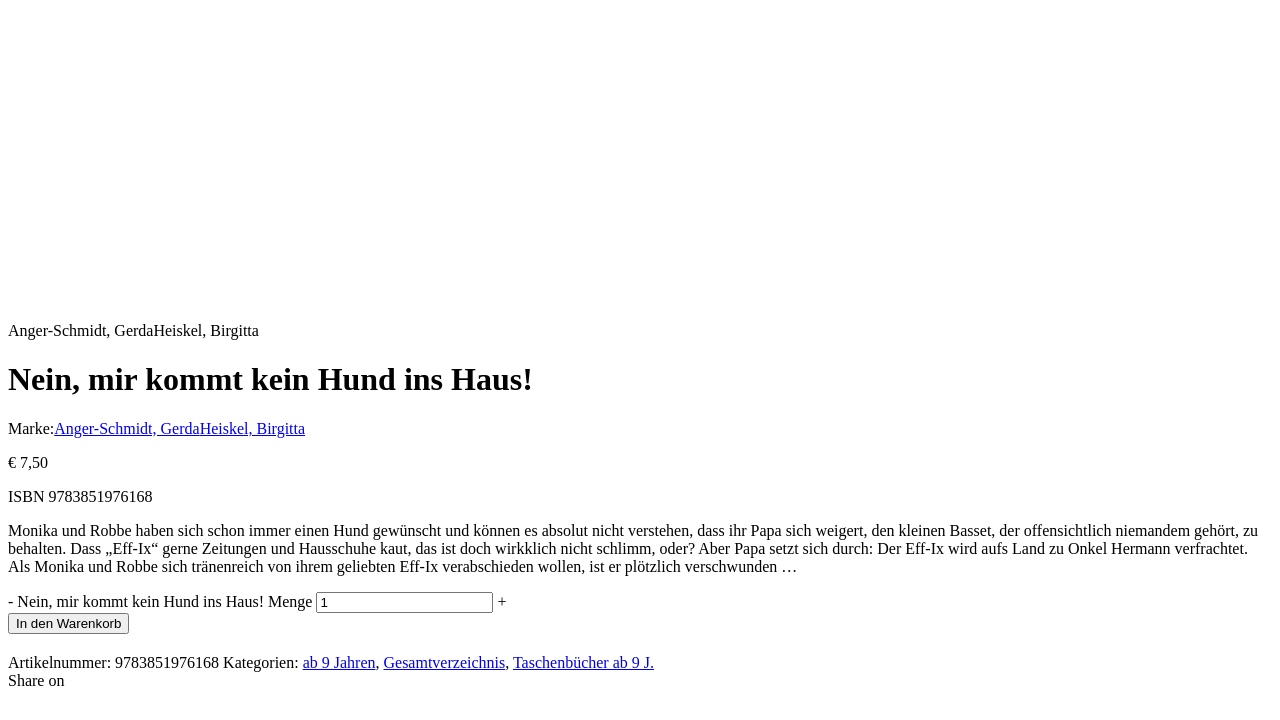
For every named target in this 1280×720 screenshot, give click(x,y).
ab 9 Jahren (339, 662)
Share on (36, 680)
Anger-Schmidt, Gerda (126, 428)
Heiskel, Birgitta (252, 428)
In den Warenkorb (68, 623)
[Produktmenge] (404, 602)
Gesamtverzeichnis (444, 662)
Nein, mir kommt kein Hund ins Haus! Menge (164, 601)
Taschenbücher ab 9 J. (583, 662)
